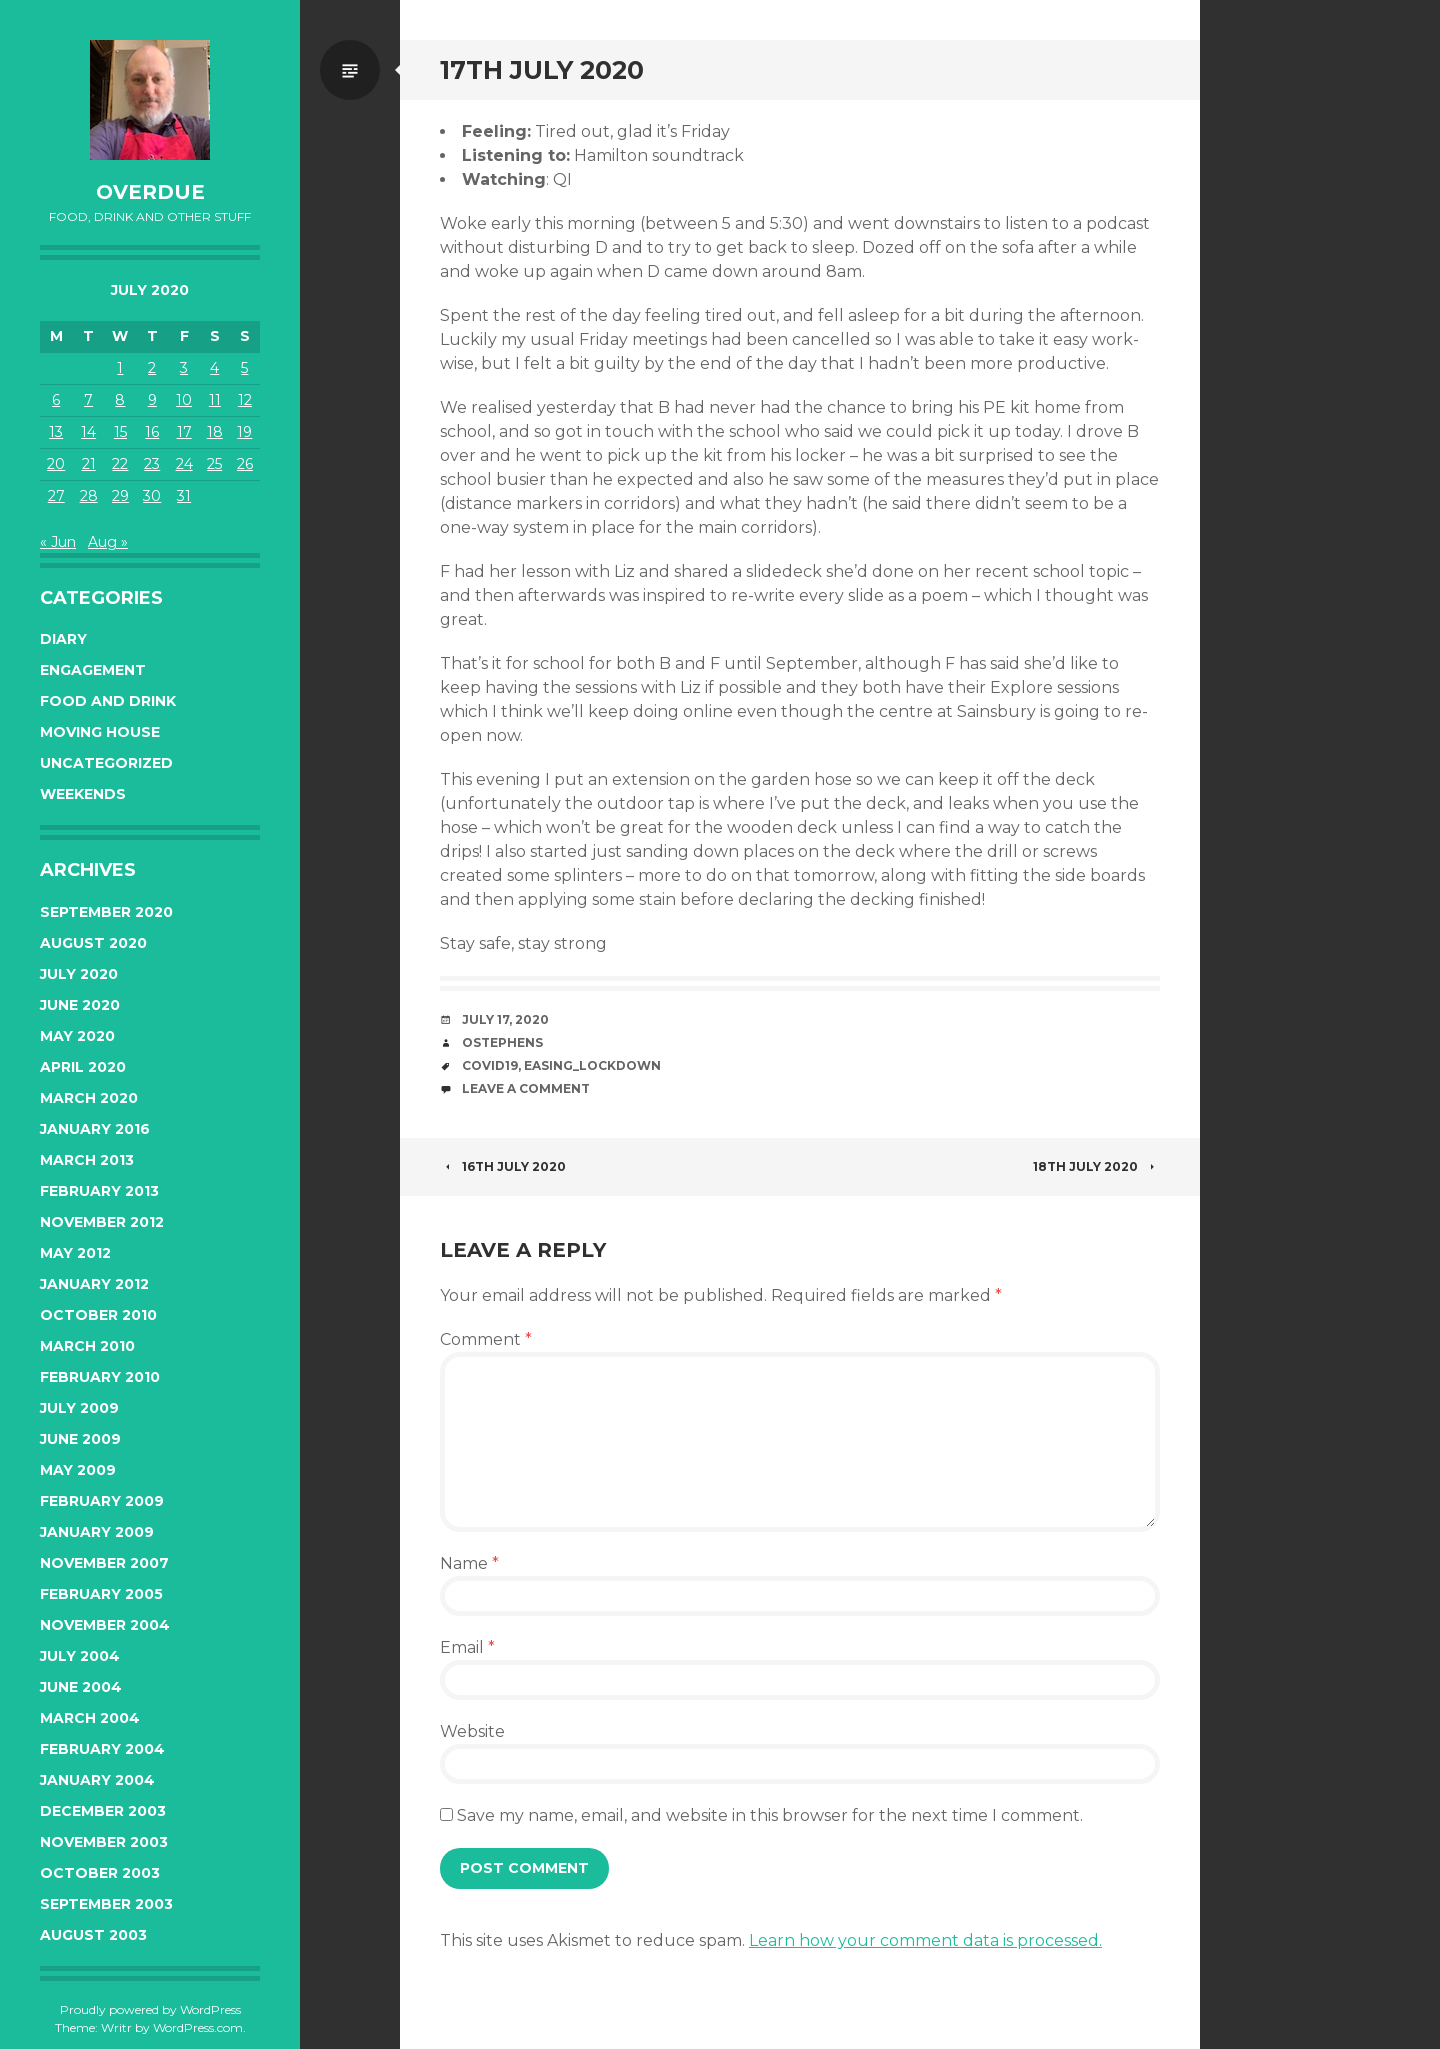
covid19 (490, 1065)
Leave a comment (526, 1088)
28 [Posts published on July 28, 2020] (89, 496)
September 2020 (106, 912)
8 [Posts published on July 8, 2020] (120, 400)
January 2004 (97, 1780)
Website (472, 1731)
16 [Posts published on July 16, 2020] (152, 432)
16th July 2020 (503, 1166)
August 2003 (93, 1935)
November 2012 (102, 1222)
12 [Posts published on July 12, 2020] (245, 400)
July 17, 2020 (505, 1019)
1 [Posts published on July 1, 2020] (120, 368)
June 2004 (81, 1687)
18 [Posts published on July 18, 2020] (215, 432)
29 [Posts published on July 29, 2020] (120, 496)
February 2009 (102, 1501)
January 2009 (97, 1532)
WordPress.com (198, 2027)
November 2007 (104, 1563)
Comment (486, 1339)
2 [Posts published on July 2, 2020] (152, 368)
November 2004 (105, 1625)
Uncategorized (106, 763)
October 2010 (98, 1315)
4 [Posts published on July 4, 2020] (214, 368)
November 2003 (104, 1842)
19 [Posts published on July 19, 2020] (244, 432)
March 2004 (90, 1718)
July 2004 (80, 1656)
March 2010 (87, 1346)
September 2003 (106, 1904)
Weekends (83, 794)
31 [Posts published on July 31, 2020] (184, 496)
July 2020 (79, 974)
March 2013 (87, 1160)
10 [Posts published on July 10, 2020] (184, 400)
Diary (63, 639)
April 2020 (83, 1067)
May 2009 (78, 1470)
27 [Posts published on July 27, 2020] (56, 496)
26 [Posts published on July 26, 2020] (245, 464)
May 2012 (75, 1253)
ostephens (502, 1042)
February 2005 (101, 1594)
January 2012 (94, 1284)
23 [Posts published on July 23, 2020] (152, 464)
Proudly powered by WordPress (150, 2009)
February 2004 (102, 1749)
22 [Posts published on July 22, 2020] (120, 464)
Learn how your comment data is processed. (925, 1940)
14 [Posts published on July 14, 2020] (88, 432)
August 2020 (93, 943)
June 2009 (80, 1439)
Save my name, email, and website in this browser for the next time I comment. (770, 1815)
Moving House (100, 732)
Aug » (108, 542)
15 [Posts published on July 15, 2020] (120, 432)
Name (469, 1563)
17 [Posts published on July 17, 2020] (184, 432)
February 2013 (99, 1191)
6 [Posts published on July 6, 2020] (56, 400)
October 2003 (100, 1873)
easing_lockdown (592, 1065)
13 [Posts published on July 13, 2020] (56, 432)
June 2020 (80, 1005)
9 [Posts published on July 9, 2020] (152, 400)
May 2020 (77, 1036)
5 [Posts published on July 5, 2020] (244, 368)
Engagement (93, 670)
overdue (150, 192)
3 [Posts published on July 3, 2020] (184, 368)
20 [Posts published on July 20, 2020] (56, 464)
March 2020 (89, 1098)
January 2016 (95, 1129)
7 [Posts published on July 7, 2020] (88, 400)
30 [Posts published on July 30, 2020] (152, 496)
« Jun (58, 542)
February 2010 (100, 1377)
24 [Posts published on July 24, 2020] (184, 464)
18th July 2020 (1096, 1166)
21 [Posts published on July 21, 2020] (89, 464)
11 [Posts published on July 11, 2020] (215, 400)
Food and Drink (108, 701)
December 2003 (103, 1811)
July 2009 (79, 1408)
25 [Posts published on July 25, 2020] (214, 464)
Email (467, 1647)
